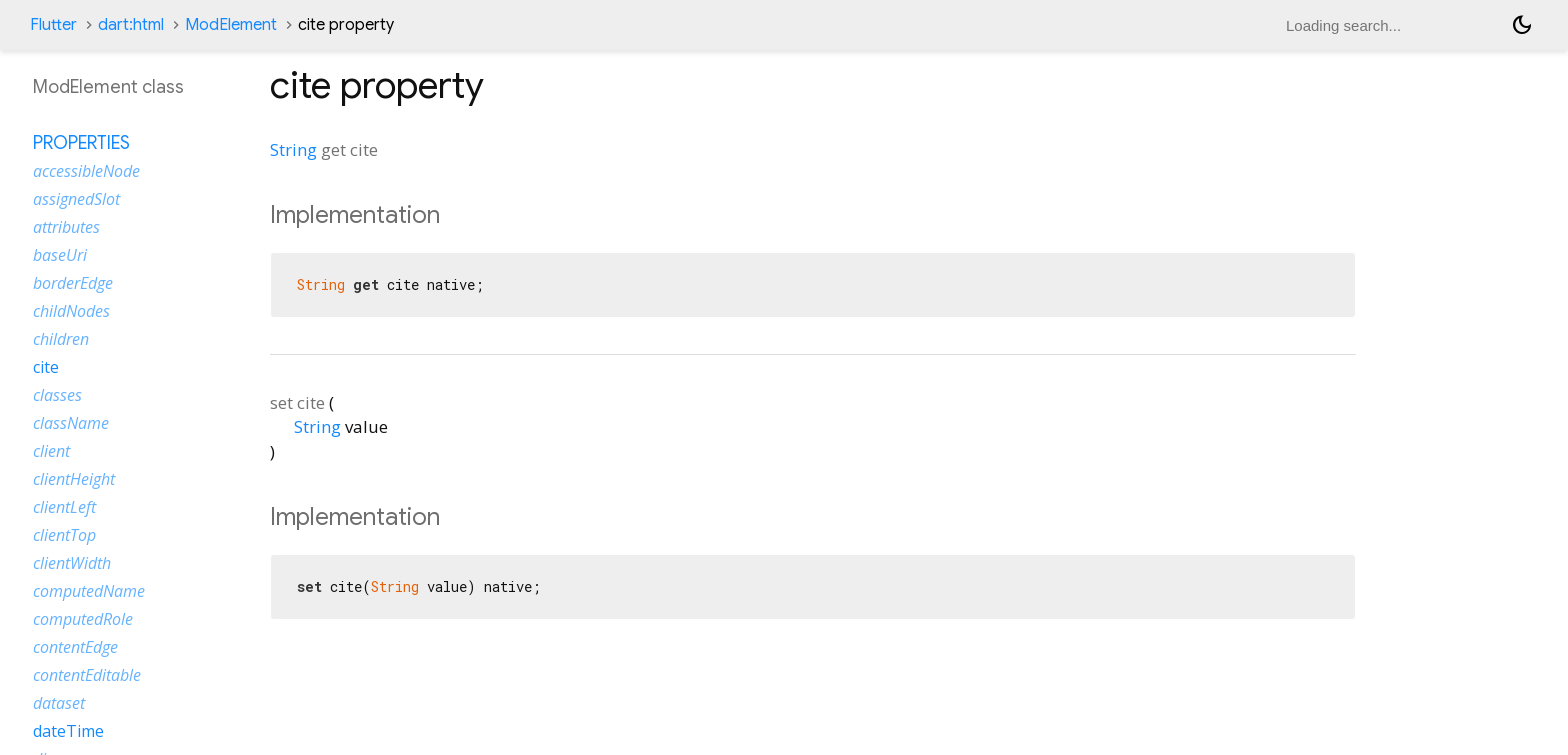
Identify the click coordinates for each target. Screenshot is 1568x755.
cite (46, 367)
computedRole (83, 619)
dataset (59, 703)
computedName (89, 591)
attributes (66, 227)
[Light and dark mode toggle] (1522, 25)
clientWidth (72, 563)
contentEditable (87, 675)
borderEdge (73, 283)
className (71, 423)
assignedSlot (76, 199)
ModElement (231, 25)
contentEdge (75, 647)
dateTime (68, 731)
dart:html (131, 25)
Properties (81, 143)
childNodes (71, 311)
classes (57, 395)
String (293, 149)
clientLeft (64, 507)
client (51, 451)
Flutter (53, 25)
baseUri (60, 255)
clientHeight (74, 479)
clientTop (64, 535)
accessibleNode (86, 171)
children (61, 339)
